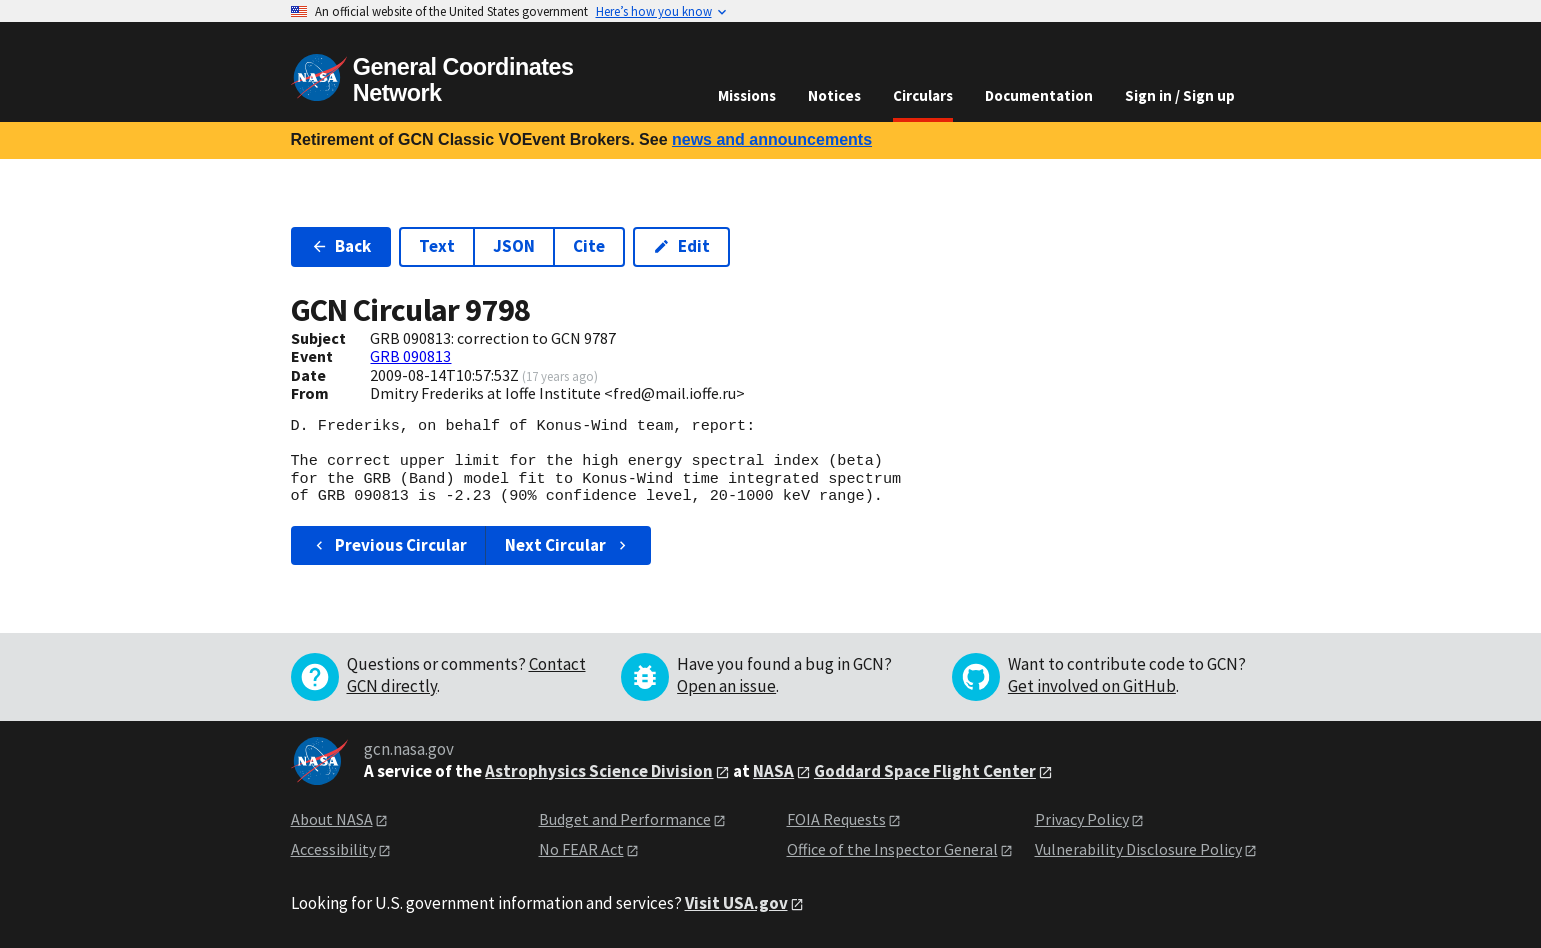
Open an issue (726, 686)
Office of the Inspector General (892, 849)
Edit (681, 246)
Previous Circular (389, 545)
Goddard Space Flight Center (925, 771)
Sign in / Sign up (1180, 95)
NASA (773, 771)
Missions (747, 95)
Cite (589, 246)
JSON (514, 246)
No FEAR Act (581, 849)
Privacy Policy (1082, 819)
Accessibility (333, 849)
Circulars (923, 95)
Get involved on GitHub (1092, 686)
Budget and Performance (625, 819)
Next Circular (568, 545)
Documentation (1039, 95)
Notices (834, 95)
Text (437, 246)
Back (341, 246)
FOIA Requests (836, 819)
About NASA (332, 819)
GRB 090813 (410, 356)
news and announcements (772, 139)
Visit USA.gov (736, 903)
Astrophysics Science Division (599, 771)
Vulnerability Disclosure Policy (1138, 849)
